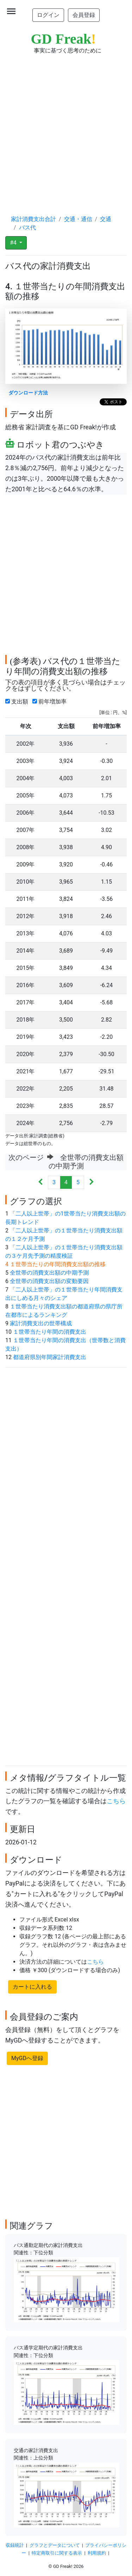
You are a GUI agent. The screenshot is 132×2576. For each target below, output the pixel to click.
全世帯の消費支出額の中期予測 (49, 1272)
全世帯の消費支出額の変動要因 (49, 1281)
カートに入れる (32, 1986)
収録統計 (15, 2545)
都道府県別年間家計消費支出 (49, 1357)
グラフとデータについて (55, 2545)
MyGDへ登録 (27, 2058)
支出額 (18, 701)
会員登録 (84, 15)
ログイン (48, 15)
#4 (14, 242)
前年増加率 (50, 701)
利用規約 (97, 2553)
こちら (116, 1801)
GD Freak (63, 39)
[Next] (91, 1182)
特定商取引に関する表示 (57, 2553)
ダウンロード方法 (28, 393)
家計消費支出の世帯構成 (41, 1323)
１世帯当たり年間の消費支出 (49, 1331)
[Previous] (40, 1182)
